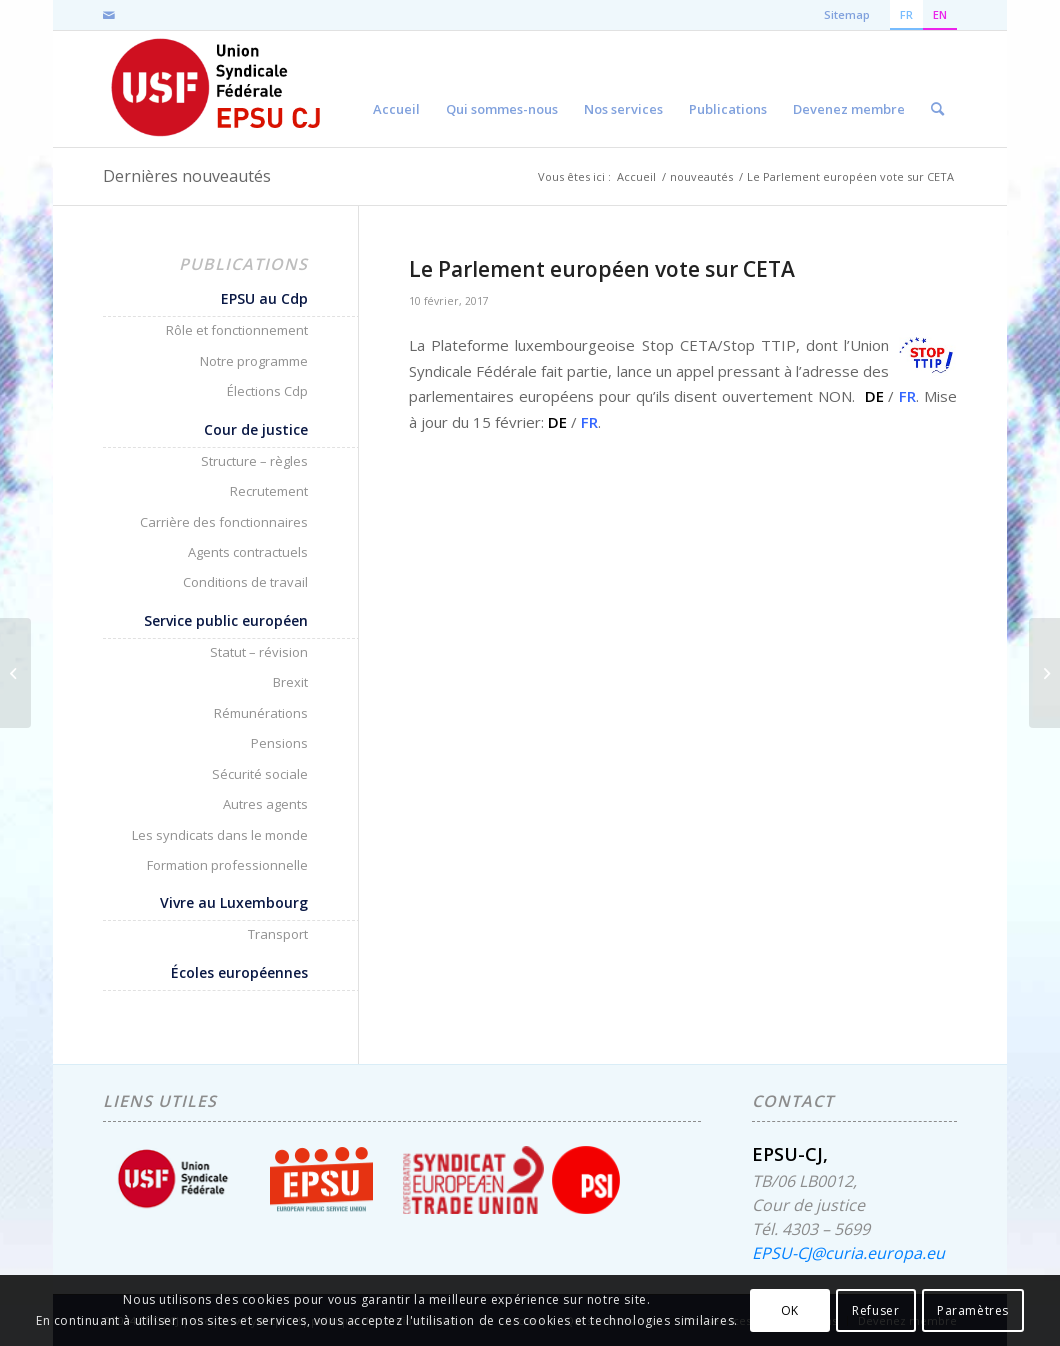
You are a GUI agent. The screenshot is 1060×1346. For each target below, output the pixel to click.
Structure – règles (254, 461)
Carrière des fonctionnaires (224, 522)
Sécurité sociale (260, 774)
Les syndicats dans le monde (220, 835)
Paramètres (973, 1310)
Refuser (875, 1310)
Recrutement (269, 491)
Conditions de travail (245, 582)
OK (790, 1310)
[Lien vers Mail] (109, 15)
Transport (278, 934)
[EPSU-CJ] (217, 89)
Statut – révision (259, 652)
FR (907, 396)
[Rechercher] (937, 89)
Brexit (290, 682)
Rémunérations (261, 713)
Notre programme (254, 361)
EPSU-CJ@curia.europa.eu (848, 1253)
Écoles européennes (239, 972)
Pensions (279, 743)
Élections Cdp (267, 391)
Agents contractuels (248, 552)
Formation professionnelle (227, 865)
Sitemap (847, 14)
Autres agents (265, 804)
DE (874, 396)
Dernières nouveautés (187, 176)
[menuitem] (396, 89)
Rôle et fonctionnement (237, 330)
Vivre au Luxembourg (234, 902)
